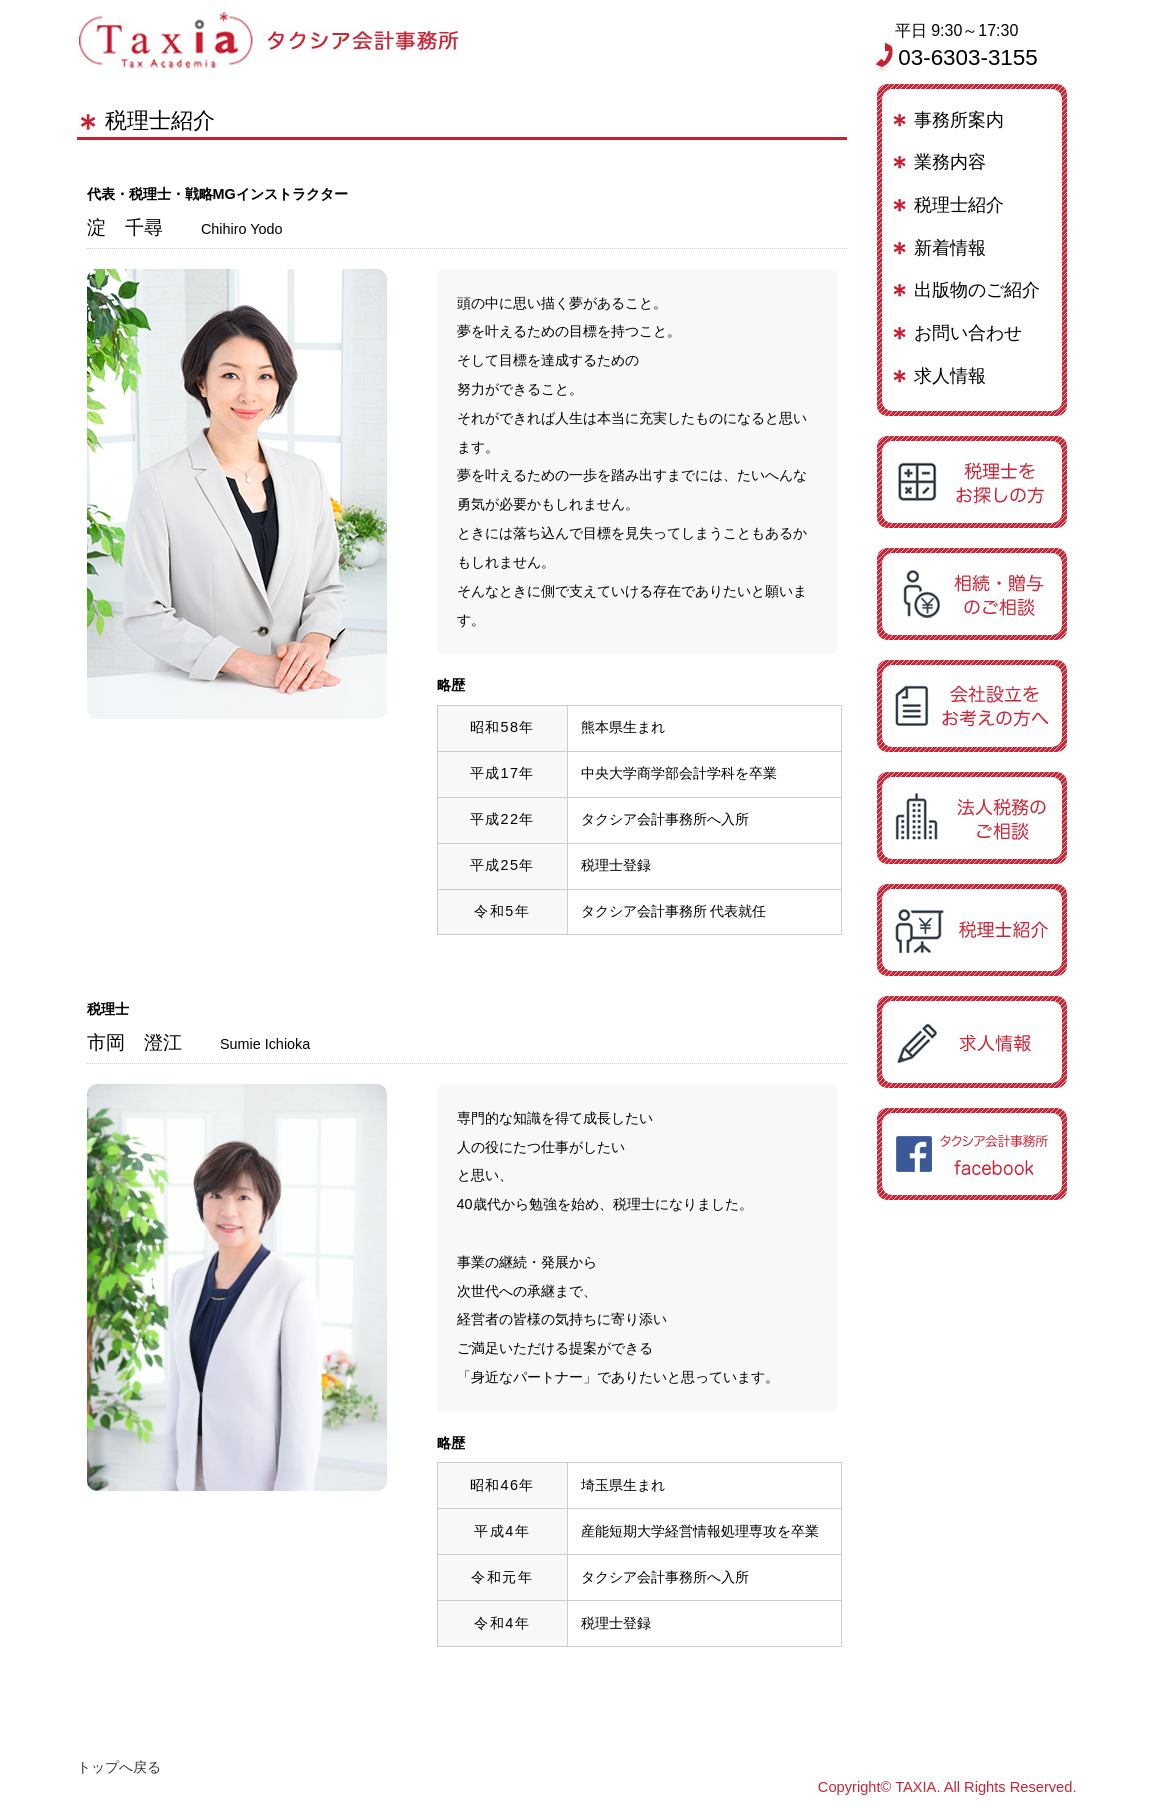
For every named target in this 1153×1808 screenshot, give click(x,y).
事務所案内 (959, 120)
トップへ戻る (119, 1767)
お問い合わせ (968, 333)
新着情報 (950, 248)
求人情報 (950, 376)
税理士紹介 (959, 205)
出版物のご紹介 (977, 290)
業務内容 (950, 162)
